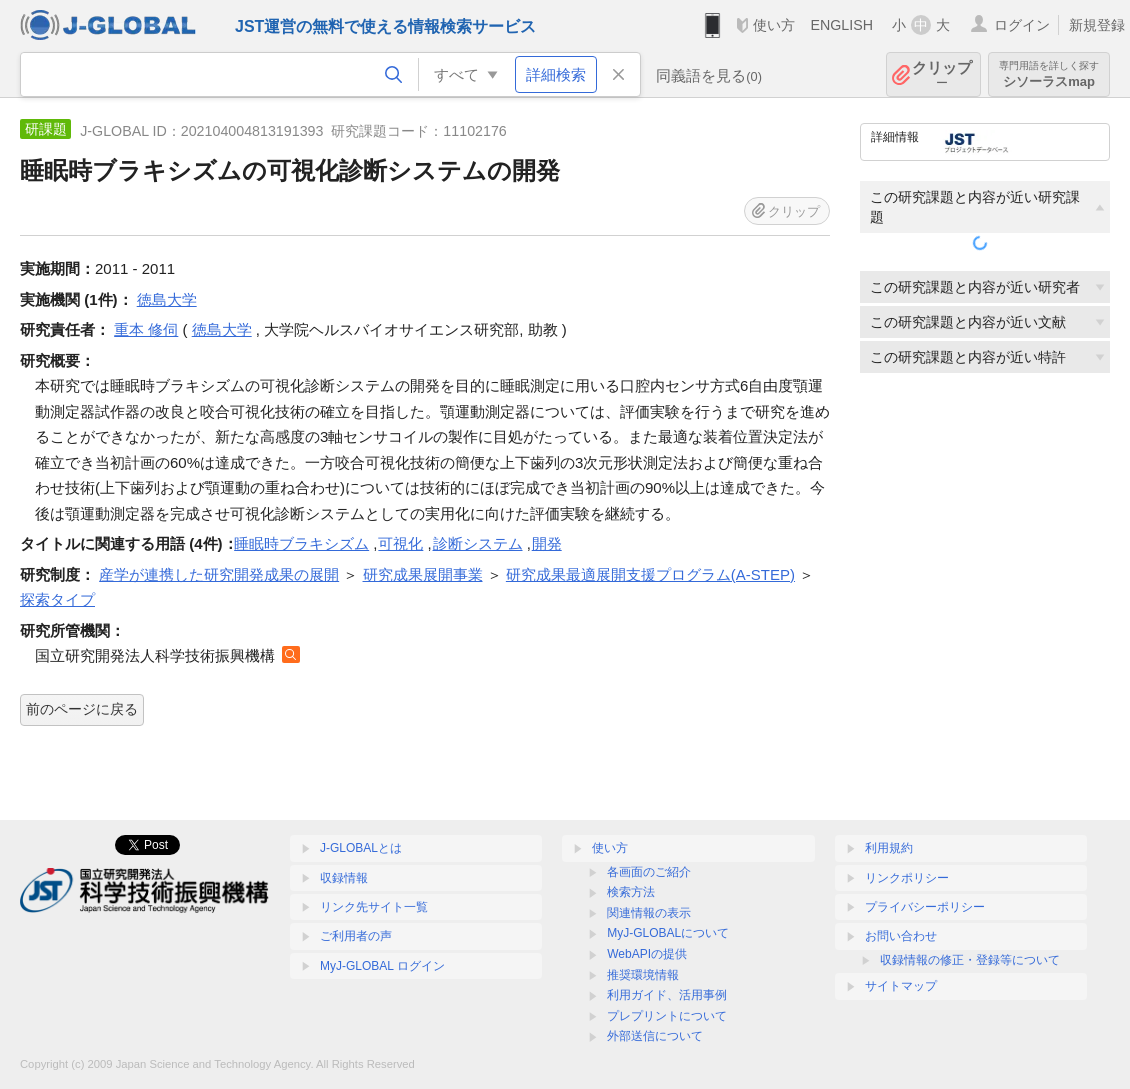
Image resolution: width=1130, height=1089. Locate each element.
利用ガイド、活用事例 (667, 995)
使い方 (774, 25)
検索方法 (631, 892)
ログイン (1022, 25)
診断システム (478, 543)
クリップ (942, 74)
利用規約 (889, 848)
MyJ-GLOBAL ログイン (382, 966)
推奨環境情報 (643, 975)
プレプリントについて (667, 1016)
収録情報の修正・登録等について (970, 960)
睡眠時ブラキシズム (301, 543)
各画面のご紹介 (649, 872)
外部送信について (655, 1036)
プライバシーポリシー (925, 907)
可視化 (400, 543)
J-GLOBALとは (361, 848)
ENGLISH (841, 25)
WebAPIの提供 (647, 954)
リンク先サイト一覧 (374, 907)
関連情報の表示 (649, 913)
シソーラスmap (1049, 74)
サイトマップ (901, 986)
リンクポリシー (907, 878)
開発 (547, 543)
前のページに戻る (82, 709)
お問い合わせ (901, 936)
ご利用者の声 (356, 936)
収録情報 (344, 878)
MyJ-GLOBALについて (668, 933)
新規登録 (1097, 25)
